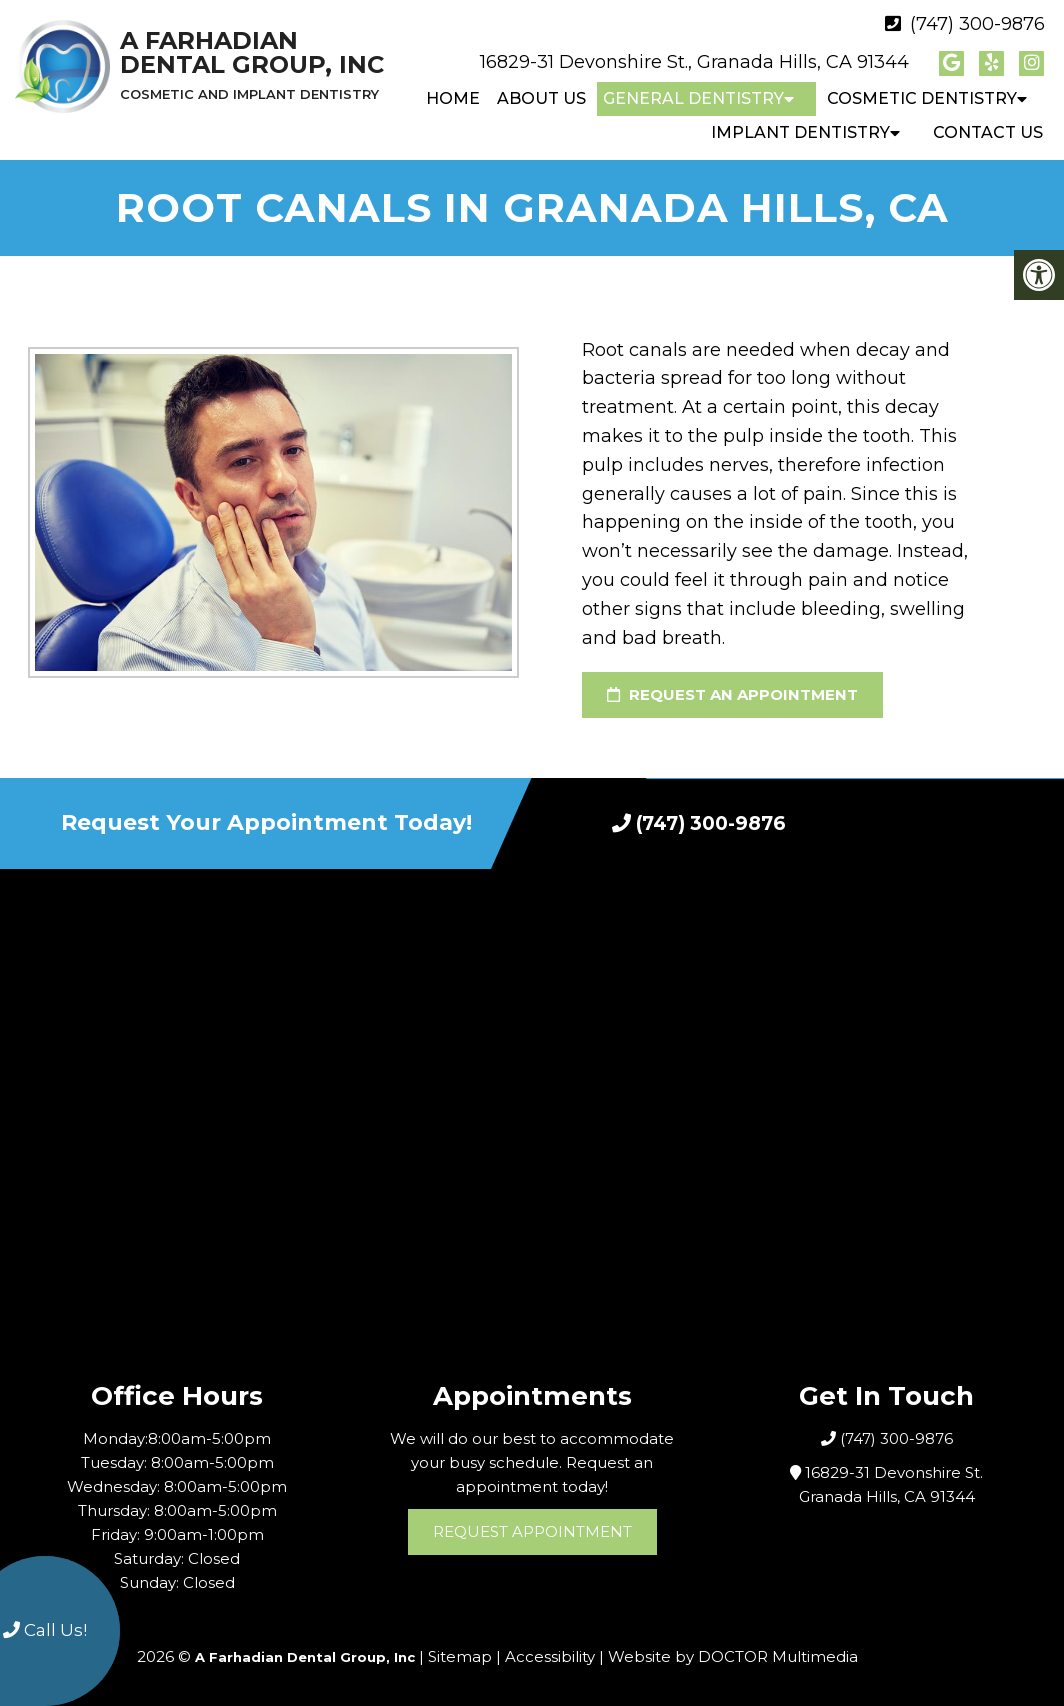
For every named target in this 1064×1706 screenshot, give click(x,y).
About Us (541, 98)
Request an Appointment (732, 694)
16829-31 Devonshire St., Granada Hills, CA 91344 (694, 62)
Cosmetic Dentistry (922, 98)
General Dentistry (693, 98)
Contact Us (988, 132)
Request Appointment (532, 1531)
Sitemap (460, 1656)
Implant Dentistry (800, 132)
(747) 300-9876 (977, 24)
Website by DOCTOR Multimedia (733, 1656)
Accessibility (550, 1656)
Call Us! (45, 1630)
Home (453, 98)
